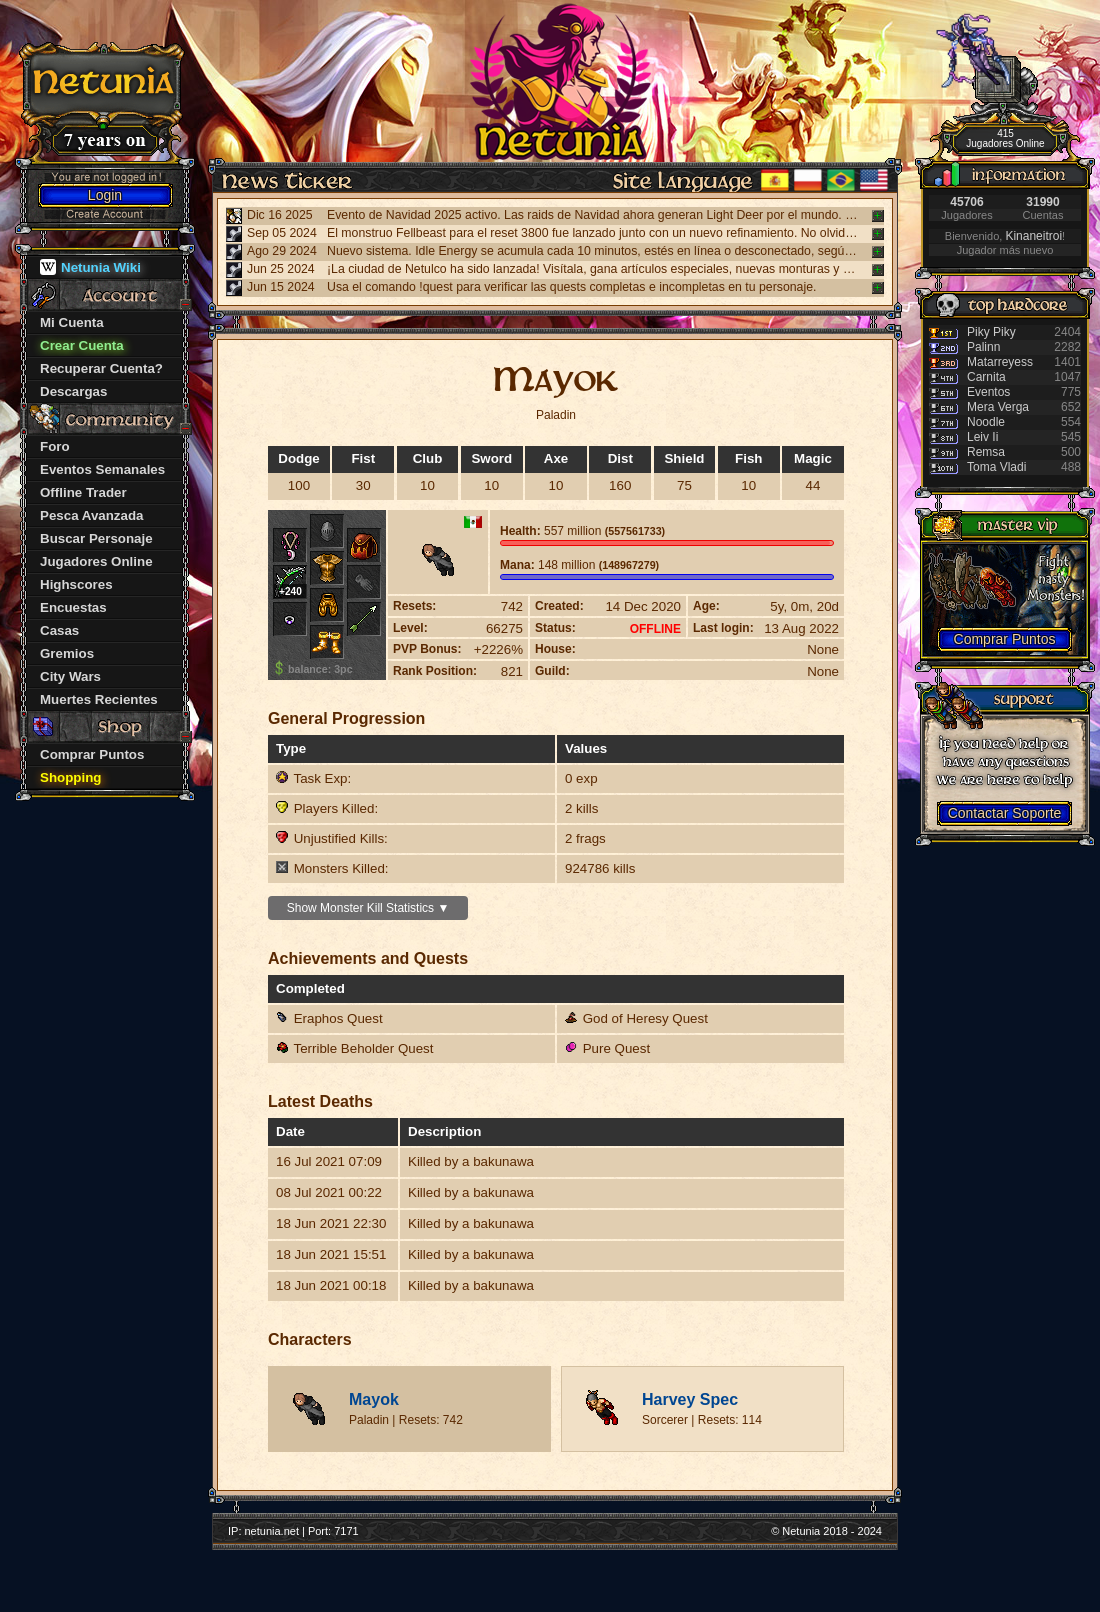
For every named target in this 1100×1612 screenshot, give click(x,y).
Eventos (988, 392)
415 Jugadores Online (1005, 138)
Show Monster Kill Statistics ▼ (368, 908)
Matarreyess (1000, 362)
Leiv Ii (982, 437)
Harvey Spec (690, 1399)
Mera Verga (998, 407)
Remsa (986, 452)
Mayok (374, 1399)
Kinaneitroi (1033, 236)
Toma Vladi (996, 467)
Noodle (986, 422)
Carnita (986, 377)
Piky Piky (991, 332)
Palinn (983, 347)
